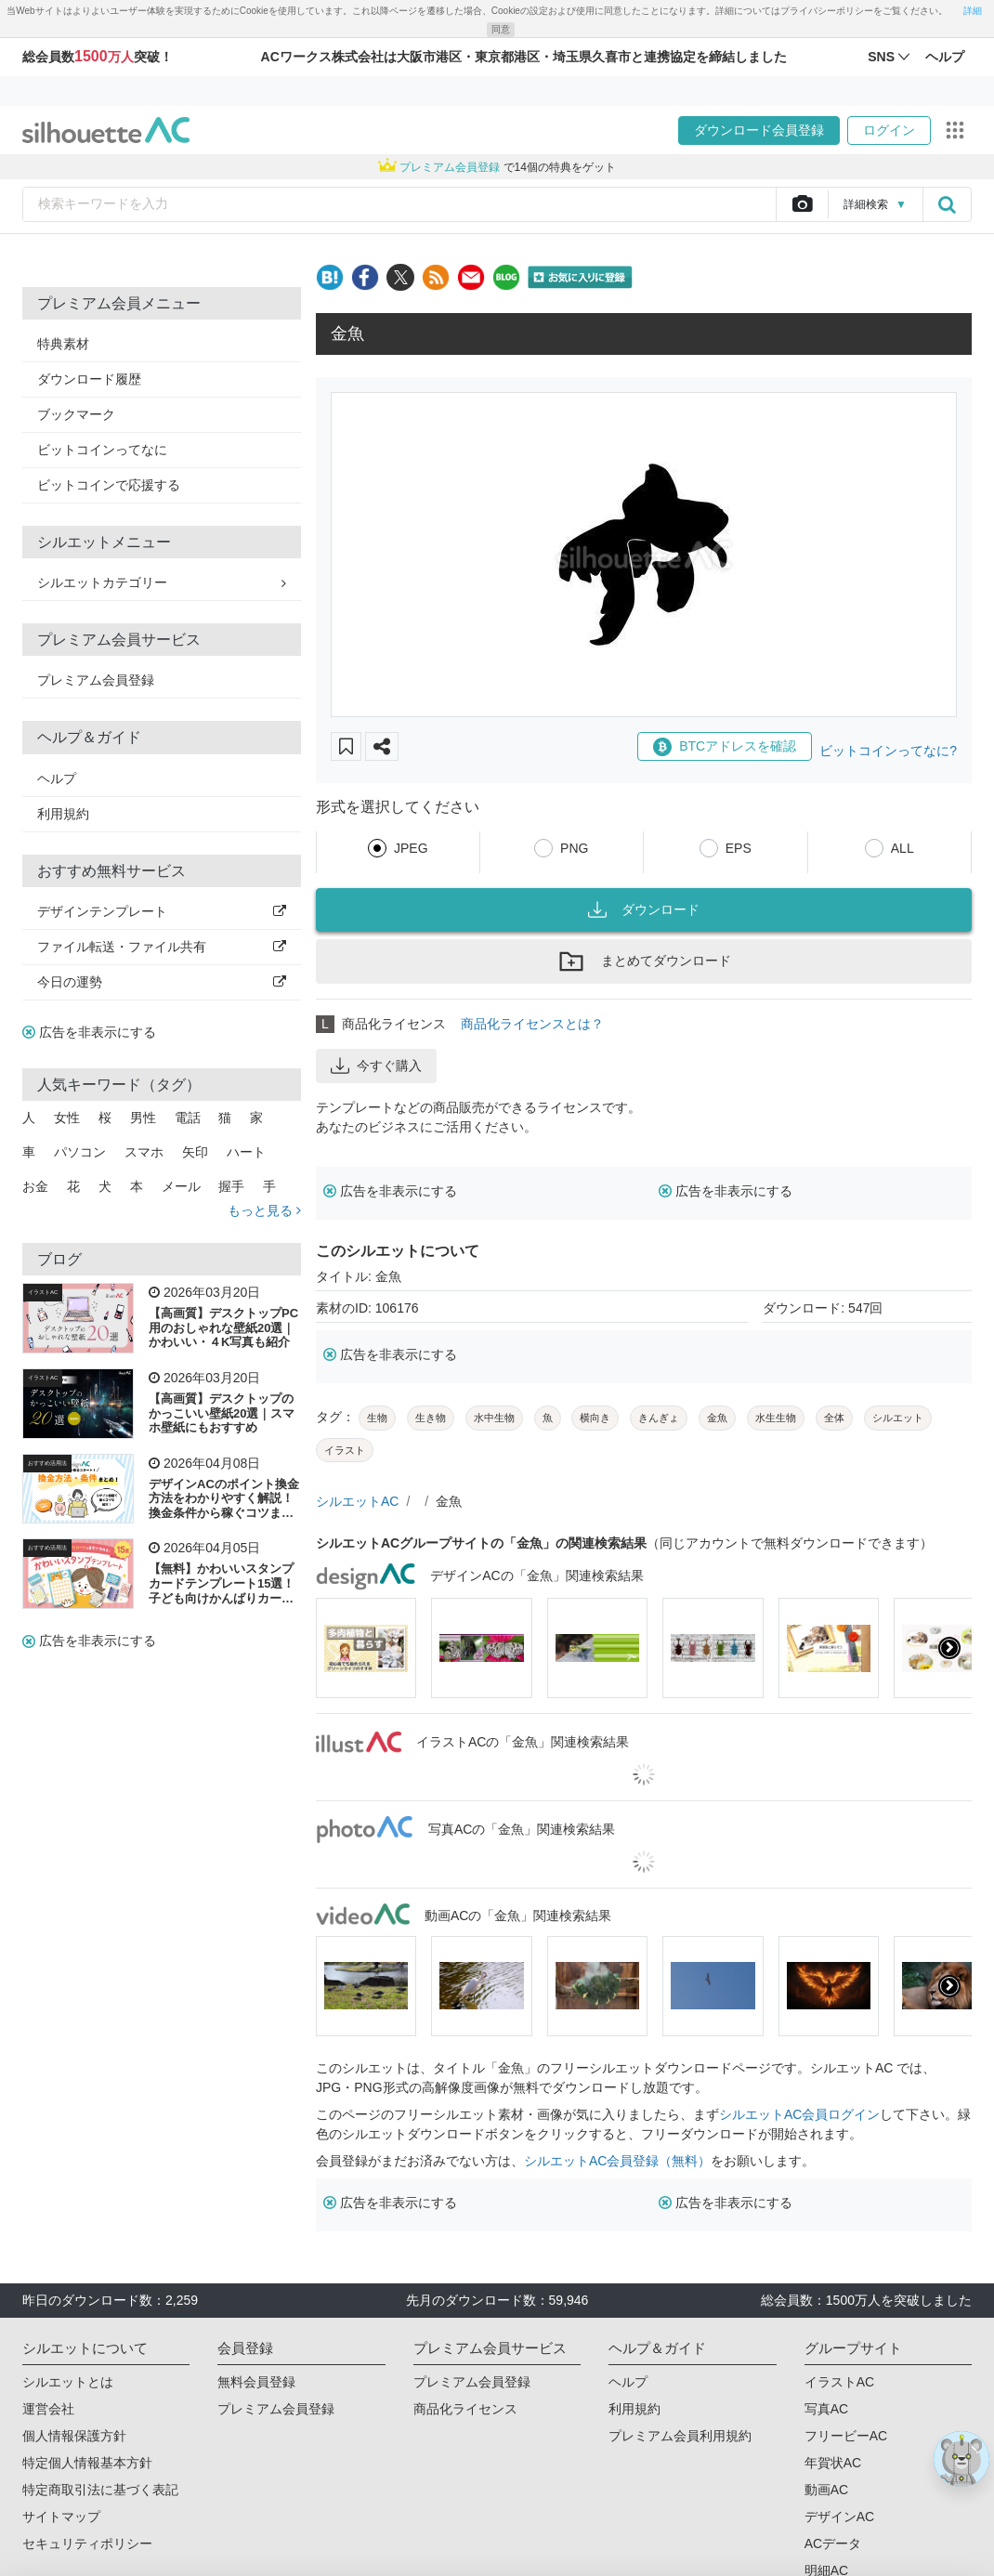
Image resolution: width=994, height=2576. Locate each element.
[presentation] (949, 1648)
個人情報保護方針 (74, 2435)
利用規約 (63, 813)
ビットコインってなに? (888, 750)
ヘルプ (56, 778)
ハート (246, 1151)
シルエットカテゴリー (161, 582)
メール (181, 1186)
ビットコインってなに (102, 449)
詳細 (972, 11)
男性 (143, 1117)
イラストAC (43, 1292)
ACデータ (832, 2543)
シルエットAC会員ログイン (799, 2114)
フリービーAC (845, 2435)
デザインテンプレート (161, 911)
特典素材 (63, 343)
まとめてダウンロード (643, 961)
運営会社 (48, 2408)
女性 (67, 1117)
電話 (188, 1117)
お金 (35, 1186)
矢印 (195, 1151)
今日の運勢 (161, 981)
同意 (500, 29)
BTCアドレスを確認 (724, 747)
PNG (574, 848)
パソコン (80, 1151)
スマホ (143, 1151)
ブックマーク (76, 414)
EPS (739, 848)
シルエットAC (357, 1501)
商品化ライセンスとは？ (532, 1023)
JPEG (411, 848)
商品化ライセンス (465, 2408)
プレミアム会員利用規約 (680, 2435)
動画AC (826, 2489)
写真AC (826, 2408)
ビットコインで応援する (108, 484)
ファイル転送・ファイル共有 (161, 946)
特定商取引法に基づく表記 (100, 2489)
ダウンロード (644, 909)
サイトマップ (61, 2516)
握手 (231, 1186)
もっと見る (264, 1210)
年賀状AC (832, 2462)
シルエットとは (67, 2381)
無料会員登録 (256, 2381)
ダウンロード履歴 (89, 379)
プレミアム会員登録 (95, 680)
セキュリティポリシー (87, 2543)
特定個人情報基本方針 (87, 2462)
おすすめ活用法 (47, 1463)
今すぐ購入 (376, 1065)
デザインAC (839, 2516)
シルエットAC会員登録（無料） (617, 2160)
